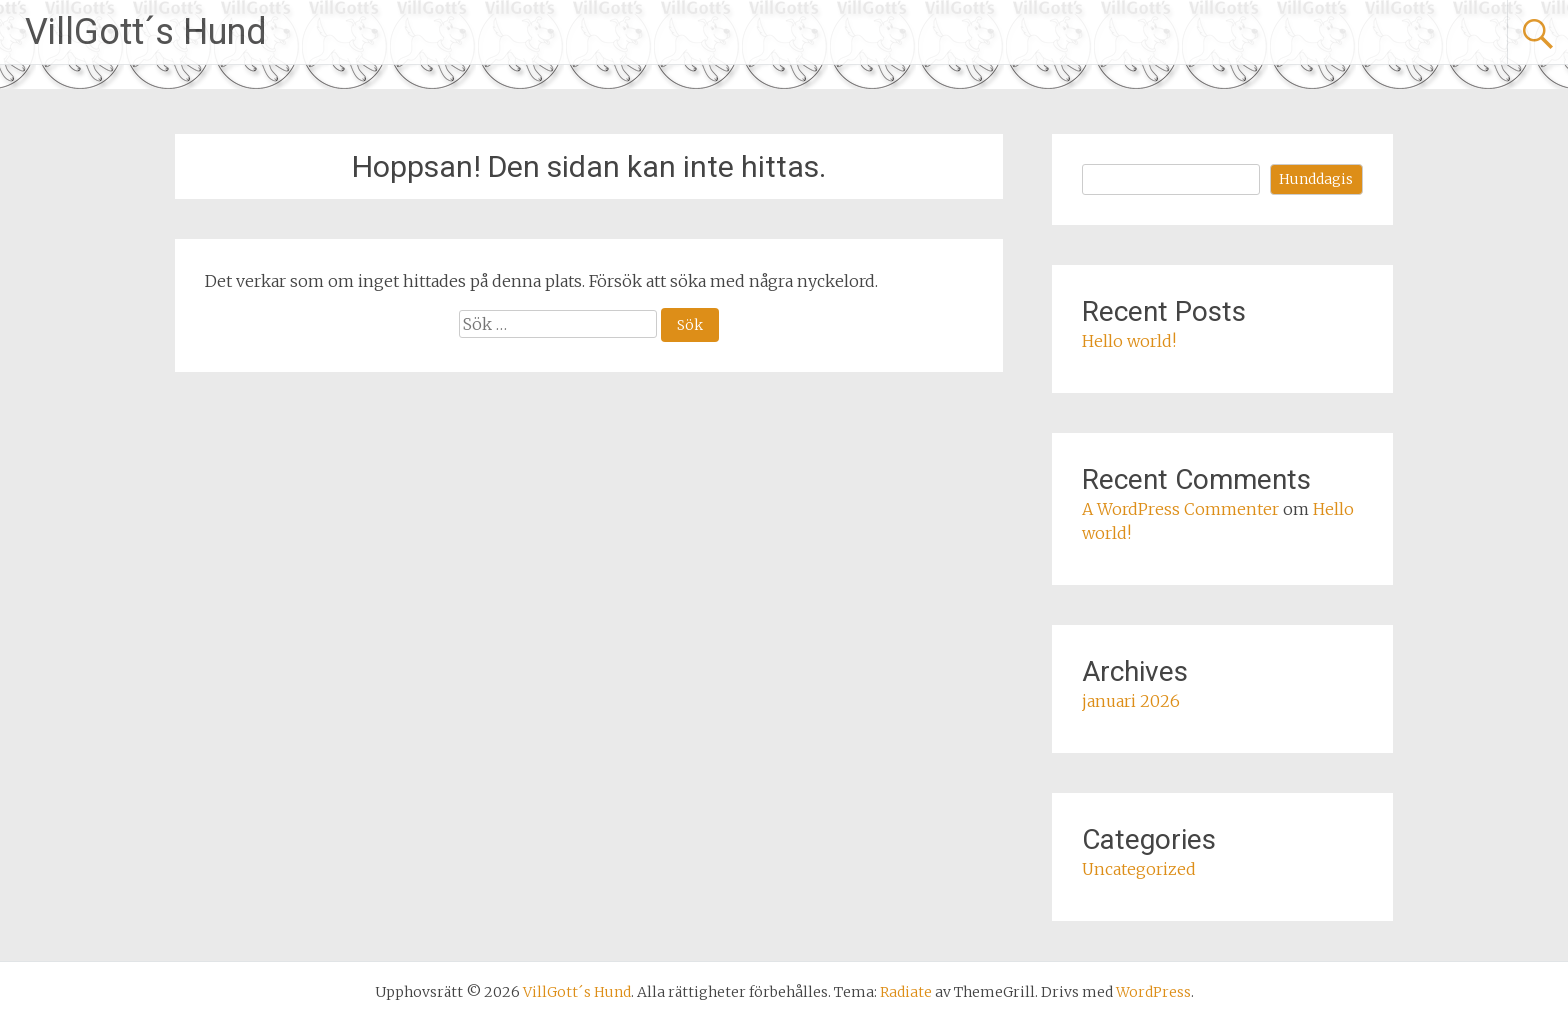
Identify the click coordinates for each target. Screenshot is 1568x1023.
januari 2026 (1131, 701)
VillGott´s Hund (146, 32)
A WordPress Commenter (1180, 509)
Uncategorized (1139, 869)
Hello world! (1129, 341)
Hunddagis (1316, 179)
